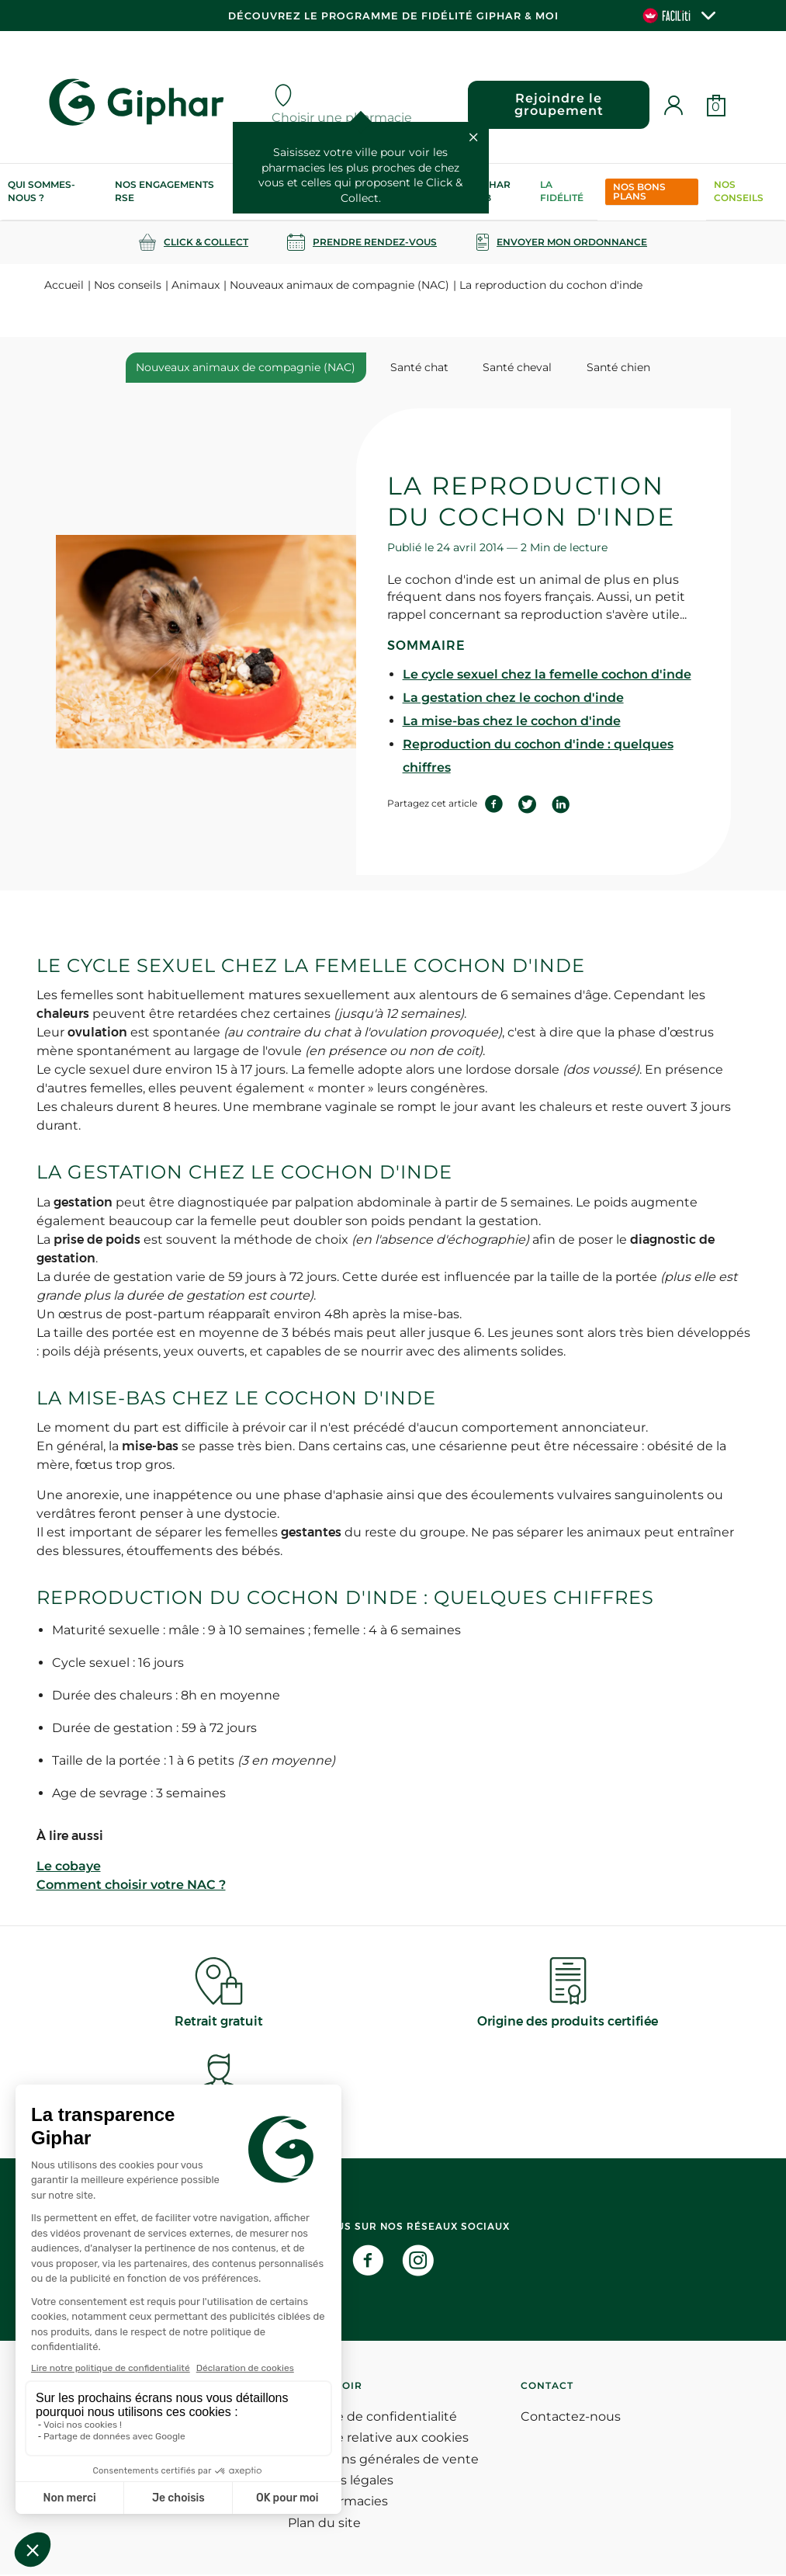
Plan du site (324, 2524)
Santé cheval (513, 367)
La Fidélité (561, 191)
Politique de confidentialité (372, 2418)
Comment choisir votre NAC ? (131, 1886)
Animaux (195, 285)
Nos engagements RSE (164, 191)
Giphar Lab (491, 191)
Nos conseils (738, 191)
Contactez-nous (571, 2418)
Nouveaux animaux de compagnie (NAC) (339, 285)
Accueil (64, 285)
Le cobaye (68, 1867)
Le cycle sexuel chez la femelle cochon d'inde (547, 675)
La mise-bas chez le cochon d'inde (512, 721)
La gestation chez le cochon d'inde (513, 698)
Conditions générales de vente (383, 2460)
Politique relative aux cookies (378, 2439)
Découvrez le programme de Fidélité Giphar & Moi (393, 16)
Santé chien (606, 367)
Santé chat (423, 367)
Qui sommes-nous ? (41, 191)
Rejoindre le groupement (556, 104)
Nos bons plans (639, 191)
